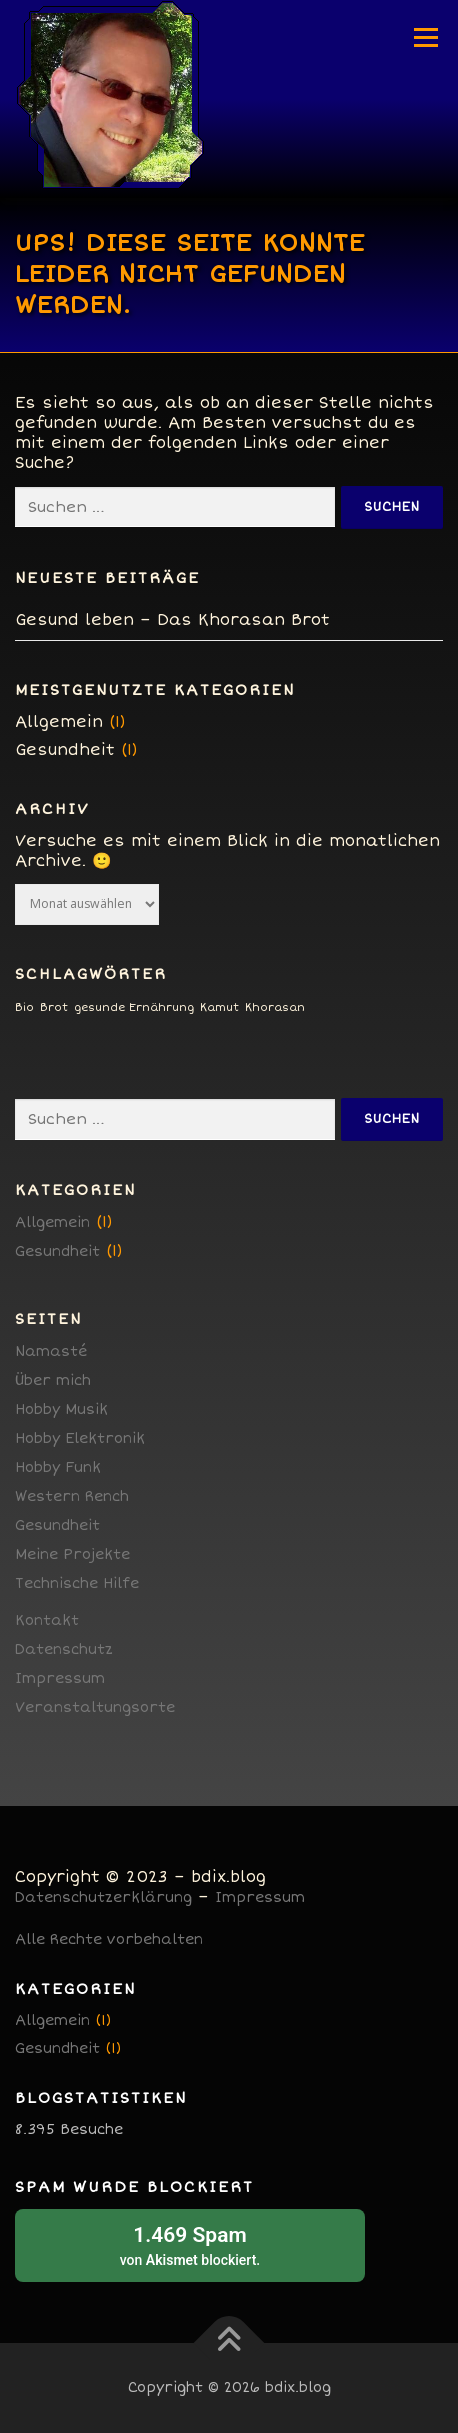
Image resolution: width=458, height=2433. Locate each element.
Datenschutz (64, 1649)
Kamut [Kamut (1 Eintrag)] (219, 1007)
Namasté (51, 1351)
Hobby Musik (61, 1409)
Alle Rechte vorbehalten (109, 1939)
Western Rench (72, 1496)
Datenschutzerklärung (103, 1897)
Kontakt (47, 1620)
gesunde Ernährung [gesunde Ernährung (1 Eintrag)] (134, 1007)
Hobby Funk (58, 1467)
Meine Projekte (72, 1554)
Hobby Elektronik (80, 1438)
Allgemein (59, 722)
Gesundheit (65, 750)
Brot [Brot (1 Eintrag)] (54, 1007)
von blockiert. (190, 2244)
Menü (425, 37)
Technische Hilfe (77, 1583)
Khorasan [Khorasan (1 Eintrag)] (275, 1007)
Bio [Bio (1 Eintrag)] (24, 1007)
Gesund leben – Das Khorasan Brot (172, 620)
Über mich (53, 1380)
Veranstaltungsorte (95, 1707)
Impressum (60, 1678)
